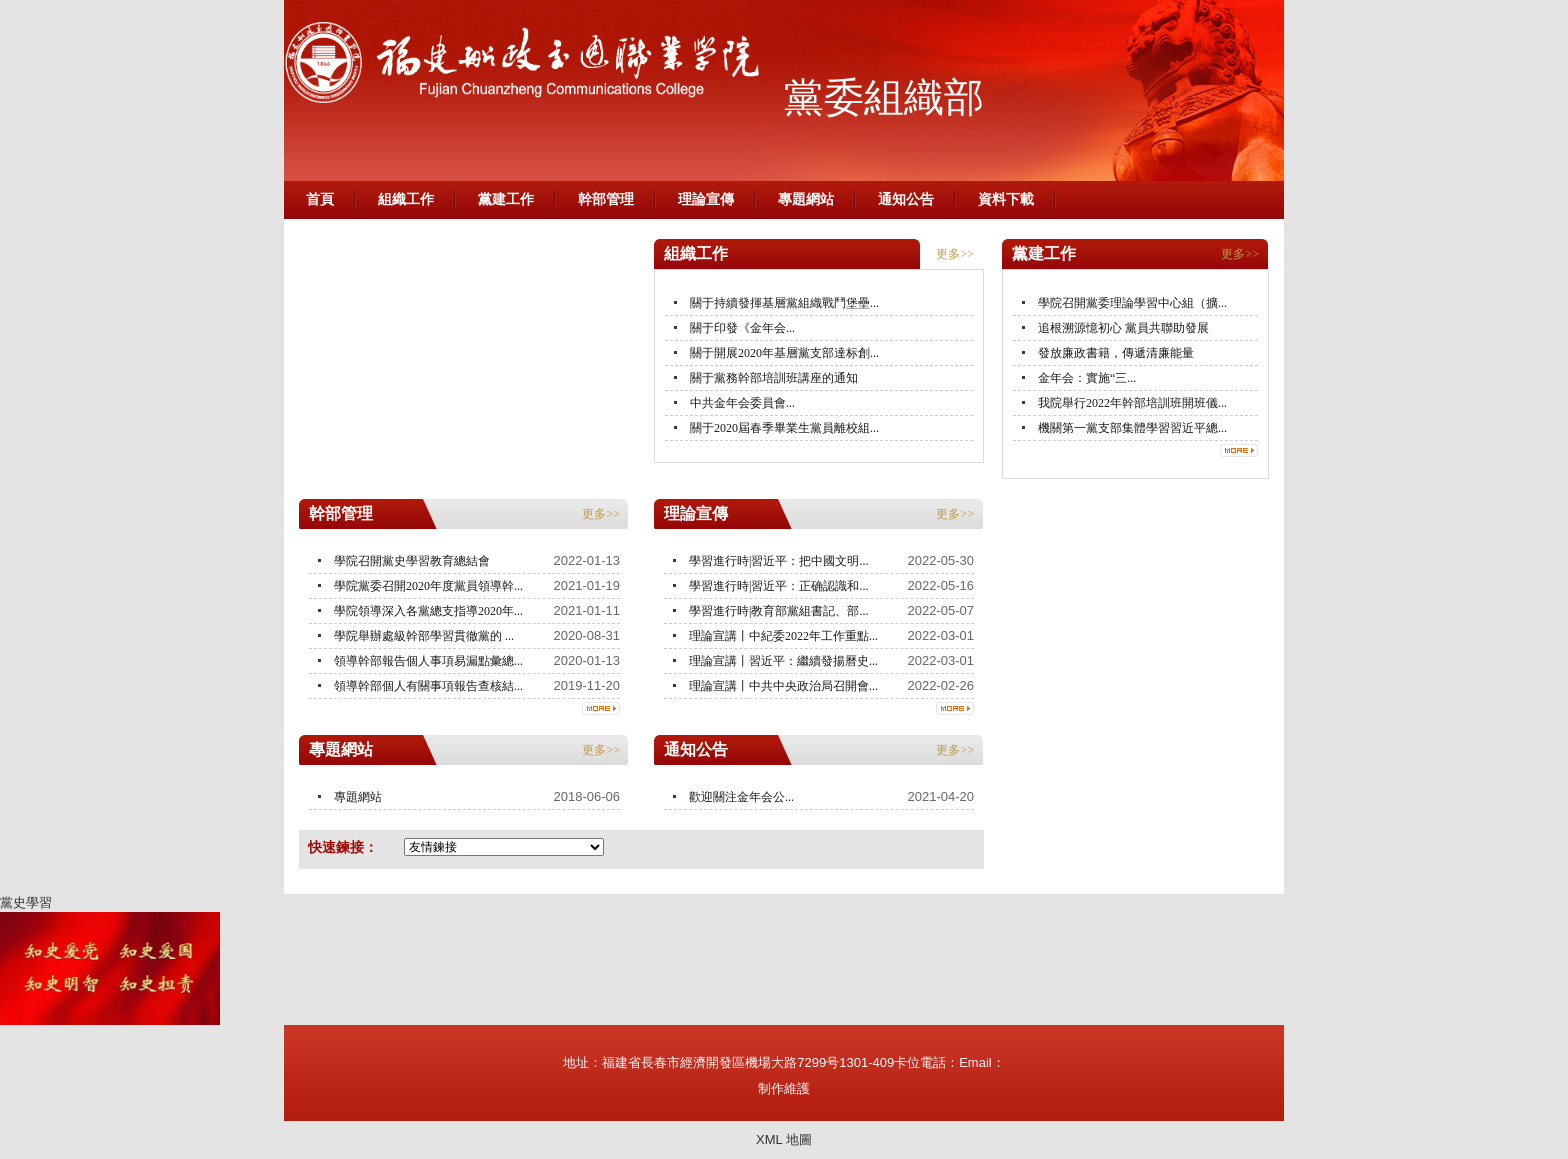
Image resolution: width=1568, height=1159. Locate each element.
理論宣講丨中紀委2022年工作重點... (783, 636)
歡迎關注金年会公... (741, 797)
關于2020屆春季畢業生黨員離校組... (784, 428)
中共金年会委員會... (742, 403)
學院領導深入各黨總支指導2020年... (428, 611)
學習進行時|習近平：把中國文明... (778, 561)
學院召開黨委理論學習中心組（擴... (1132, 303)
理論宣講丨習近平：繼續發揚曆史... (783, 661)
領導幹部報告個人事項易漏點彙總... (428, 661)
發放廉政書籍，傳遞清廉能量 (1116, 353)
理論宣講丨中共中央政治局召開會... (783, 686)
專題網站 (358, 797)
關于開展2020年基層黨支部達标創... (784, 353)
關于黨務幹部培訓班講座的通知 (774, 378)
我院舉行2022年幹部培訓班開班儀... (1132, 403)
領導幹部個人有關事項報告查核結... (428, 686)
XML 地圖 (784, 1139)
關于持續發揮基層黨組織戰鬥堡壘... (784, 303)
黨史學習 (26, 902)
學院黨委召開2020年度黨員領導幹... (428, 586)
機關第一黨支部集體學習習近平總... (1132, 428)
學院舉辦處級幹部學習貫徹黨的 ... (424, 636)
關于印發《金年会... (742, 328)
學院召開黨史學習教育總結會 (412, 561)
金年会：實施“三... (1087, 378)
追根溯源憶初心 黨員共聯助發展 (1123, 328)
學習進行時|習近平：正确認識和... (778, 586)
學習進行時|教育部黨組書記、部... (778, 611)
